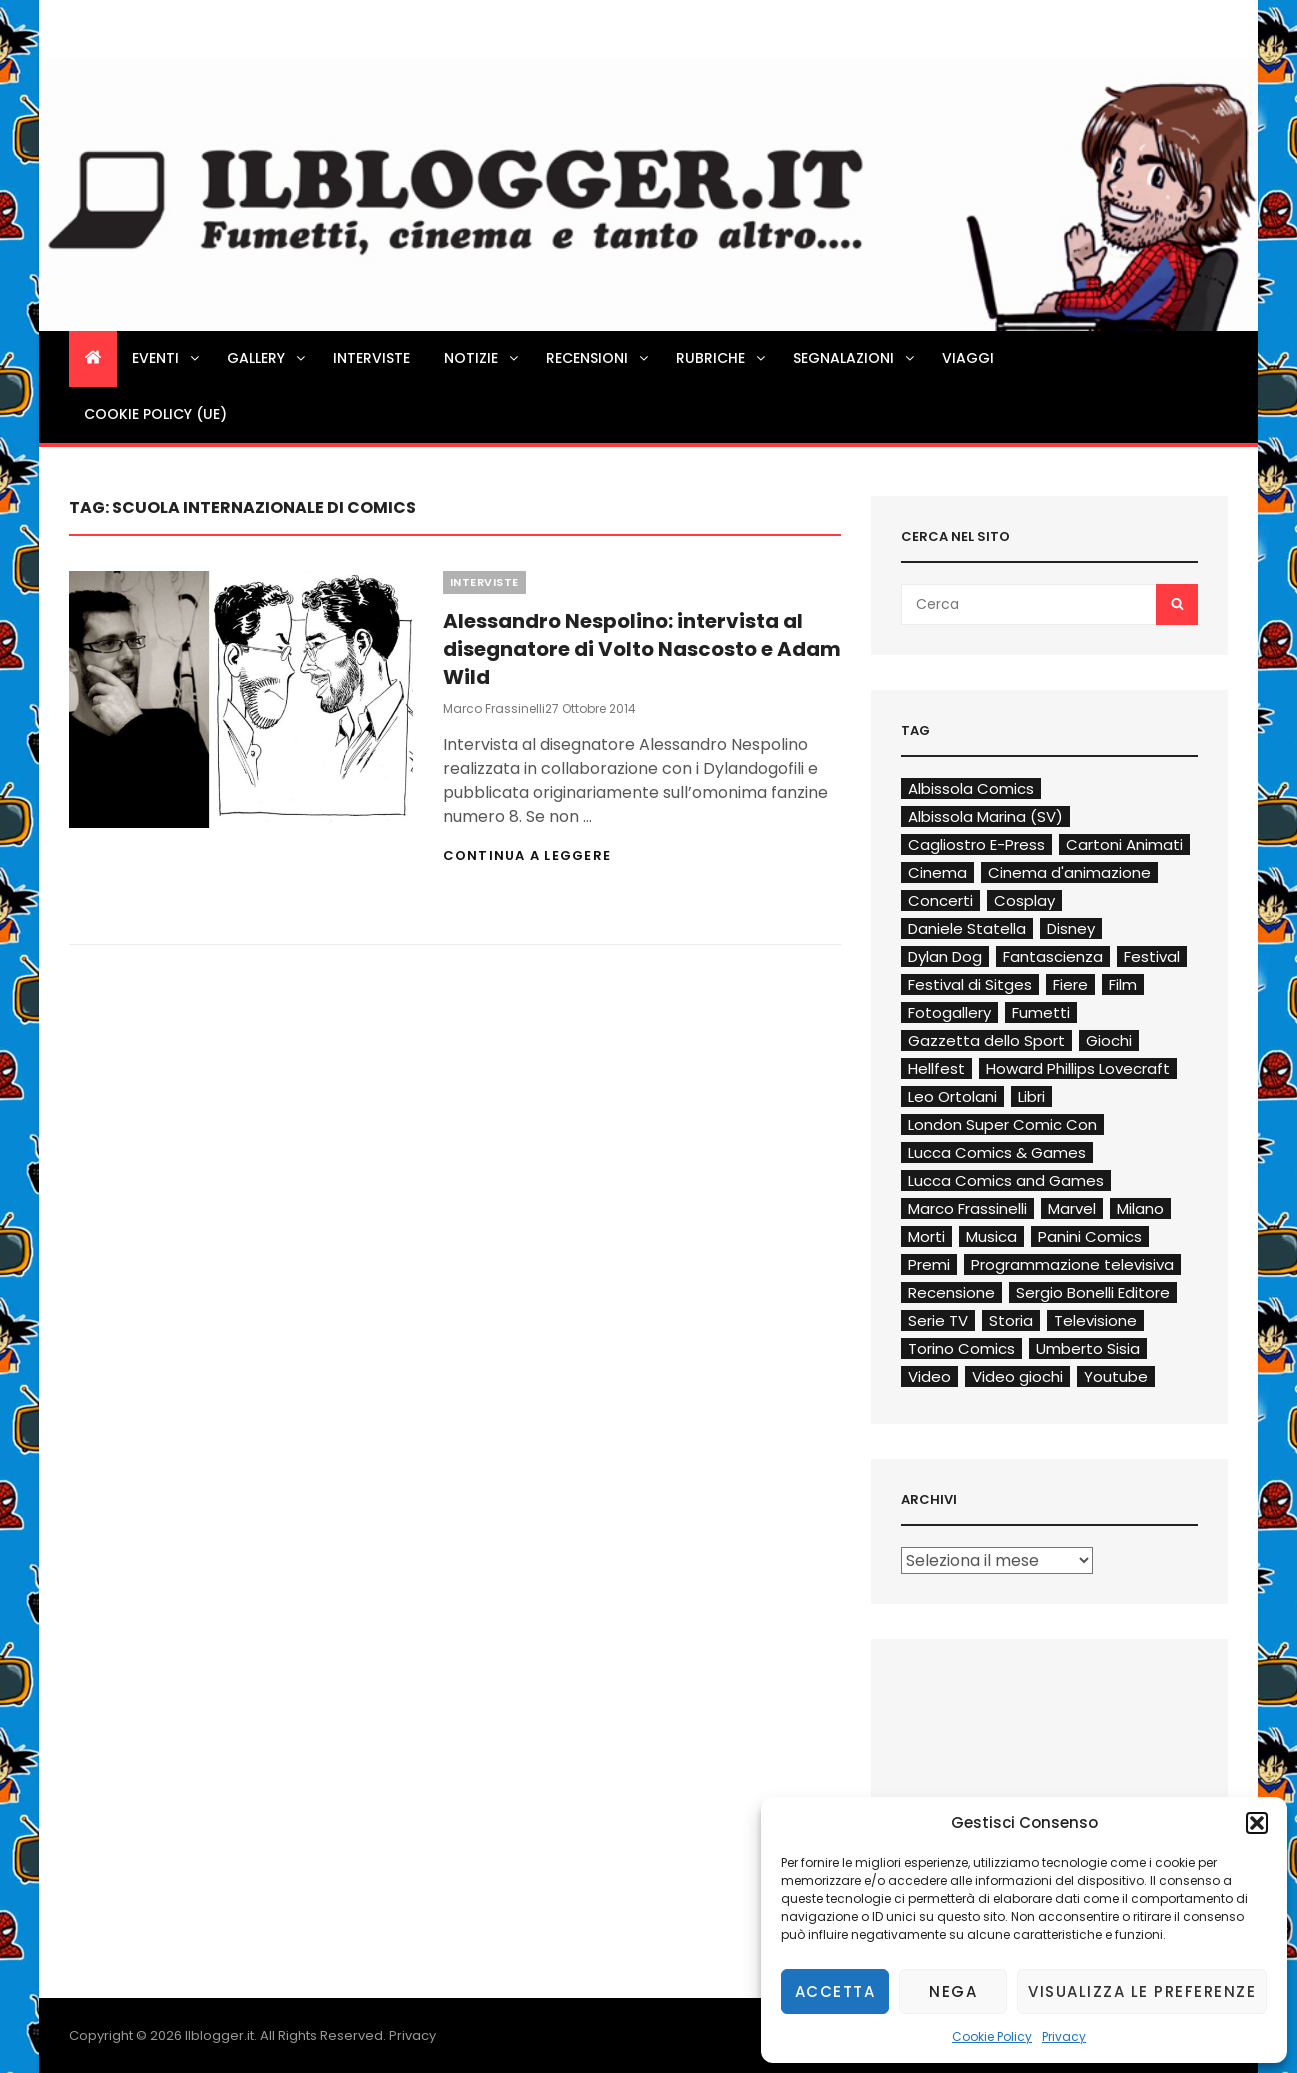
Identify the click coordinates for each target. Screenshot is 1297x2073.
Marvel (1072, 1208)
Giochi (1109, 1040)
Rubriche (722, 358)
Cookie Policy (992, 2036)
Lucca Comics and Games (1006, 1180)
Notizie (482, 358)
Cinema (937, 872)
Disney (1071, 928)
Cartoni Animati (1124, 844)
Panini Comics (1090, 1236)
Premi (929, 1264)
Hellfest (936, 1068)
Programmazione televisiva (1072, 1264)
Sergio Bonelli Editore (1093, 1292)
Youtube (1116, 1376)
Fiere (1070, 984)
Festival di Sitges (970, 984)
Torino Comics (961, 1348)
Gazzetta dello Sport (986, 1040)
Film (1123, 984)
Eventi (167, 358)
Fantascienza (1053, 956)
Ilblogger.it (219, 2035)
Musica (991, 1236)
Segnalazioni (855, 358)
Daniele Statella (967, 928)
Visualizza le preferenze (1142, 1991)
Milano (1140, 1208)
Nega (953, 1991)
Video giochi (1017, 1376)
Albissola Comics (971, 788)
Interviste (371, 358)
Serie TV (938, 1320)
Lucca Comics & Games (997, 1152)
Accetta (835, 1991)
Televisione (1095, 1320)
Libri (1031, 1096)
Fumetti (1041, 1012)
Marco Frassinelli (494, 708)
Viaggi (968, 358)
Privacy (1064, 2036)
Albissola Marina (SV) (985, 816)
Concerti (940, 900)
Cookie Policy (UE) (155, 414)
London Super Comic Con (1002, 1124)
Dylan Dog (945, 956)
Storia (1011, 1320)
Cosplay (1024, 900)
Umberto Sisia (1088, 1348)
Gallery (267, 358)
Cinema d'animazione (1069, 872)
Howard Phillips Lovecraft (1078, 1068)
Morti (926, 1236)
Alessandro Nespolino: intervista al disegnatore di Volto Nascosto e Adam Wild (642, 649)
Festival (1152, 956)
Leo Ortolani (952, 1096)
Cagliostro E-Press (976, 844)
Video (929, 1376)
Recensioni (598, 358)
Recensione (951, 1292)
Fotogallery (949, 1012)
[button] (1257, 1823)
